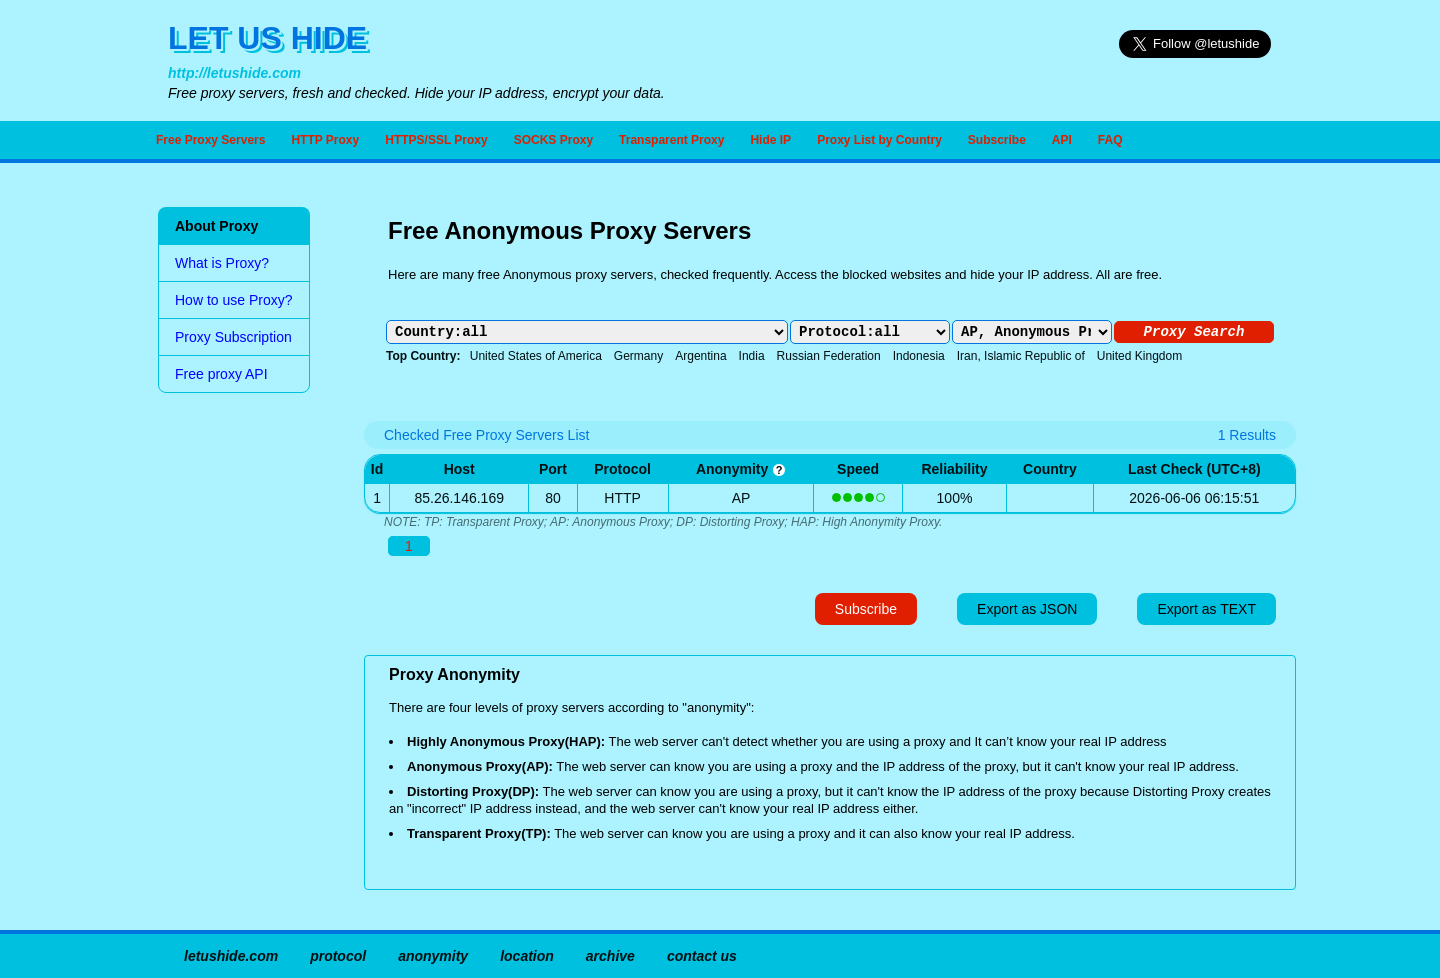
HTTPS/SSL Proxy (436, 140)
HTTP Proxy (325, 140)
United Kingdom (1139, 356)
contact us (702, 956)
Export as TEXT (1206, 609)
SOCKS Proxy (553, 140)
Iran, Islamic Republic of (1021, 356)
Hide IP (770, 140)
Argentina (700, 356)
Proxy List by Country (879, 140)
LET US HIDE (267, 38)
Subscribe (997, 140)
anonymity (741, 469)
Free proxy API (221, 374)
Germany (638, 356)
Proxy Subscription (233, 337)
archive (610, 956)
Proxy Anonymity (454, 674)
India (752, 356)
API (1062, 140)
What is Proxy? (222, 263)
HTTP (622, 498)
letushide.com (231, 956)
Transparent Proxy (671, 140)
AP (741, 498)
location (527, 956)
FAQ (1110, 140)
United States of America (536, 356)
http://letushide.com (234, 73)
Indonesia (919, 356)
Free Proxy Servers (210, 140)
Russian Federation (829, 356)
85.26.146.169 (459, 498)
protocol (338, 956)
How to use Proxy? (234, 300)
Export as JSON (1027, 609)
